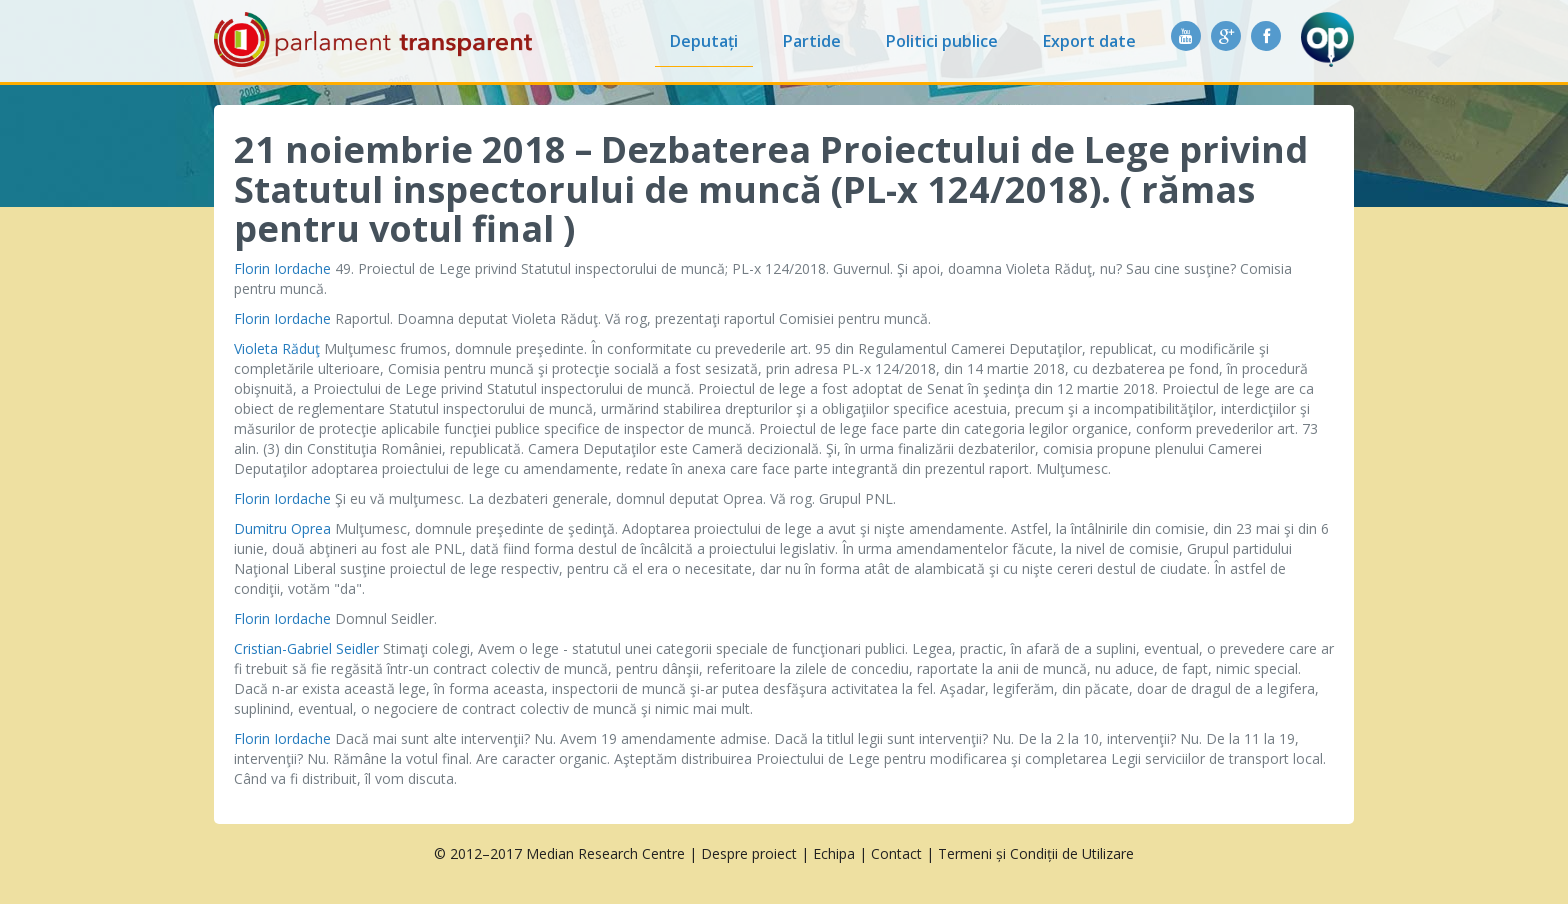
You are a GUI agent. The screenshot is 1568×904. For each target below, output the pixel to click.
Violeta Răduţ (277, 348)
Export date (1089, 41)
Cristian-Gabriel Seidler (306, 648)
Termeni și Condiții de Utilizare (1036, 853)
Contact (896, 853)
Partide (812, 41)
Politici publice (942, 41)
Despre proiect (749, 853)
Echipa (834, 853)
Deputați (704, 41)
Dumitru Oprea (282, 528)
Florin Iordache (282, 268)
